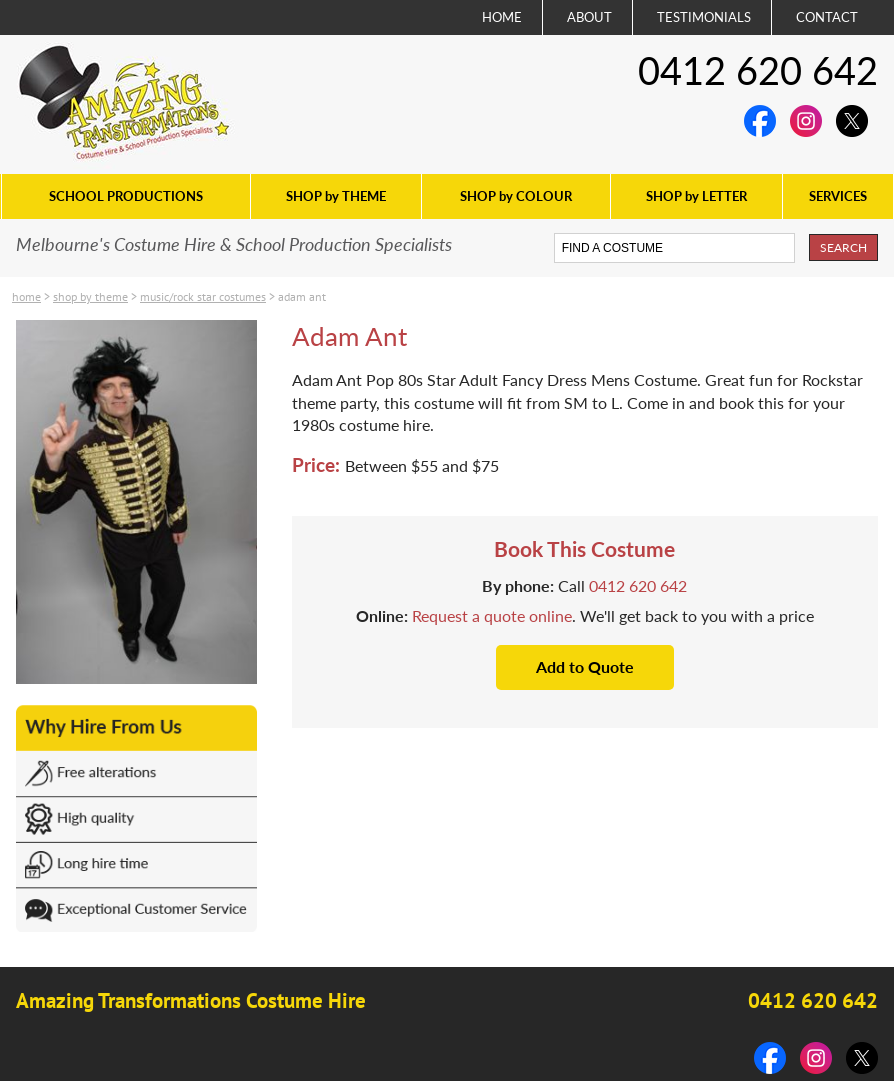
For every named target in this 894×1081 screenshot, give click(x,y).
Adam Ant (302, 296)
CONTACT (827, 17)
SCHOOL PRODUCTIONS (126, 196)
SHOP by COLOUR (516, 196)
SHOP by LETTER (696, 196)
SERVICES (838, 196)
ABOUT (589, 17)
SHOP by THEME (336, 196)
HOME (502, 17)
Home (26, 296)
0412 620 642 (758, 70)
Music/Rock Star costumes (203, 296)
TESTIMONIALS (704, 17)
